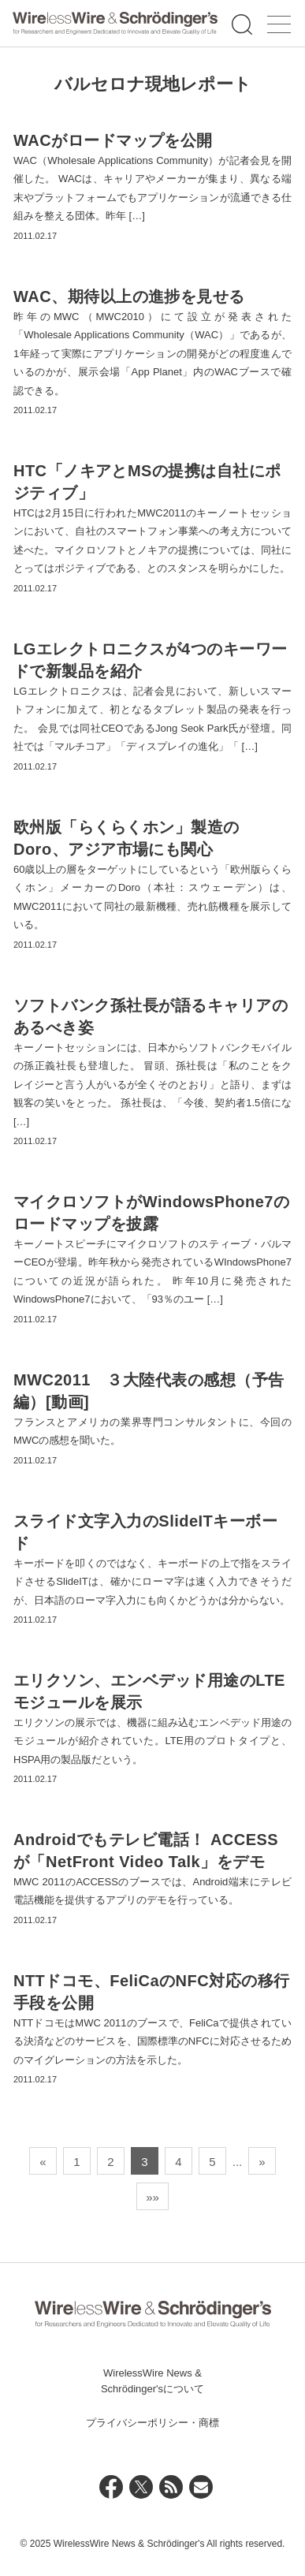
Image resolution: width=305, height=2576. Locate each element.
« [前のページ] (42, 2161)
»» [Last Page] (152, 2197)
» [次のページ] (262, 2161)
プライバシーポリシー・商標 (152, 2423)
